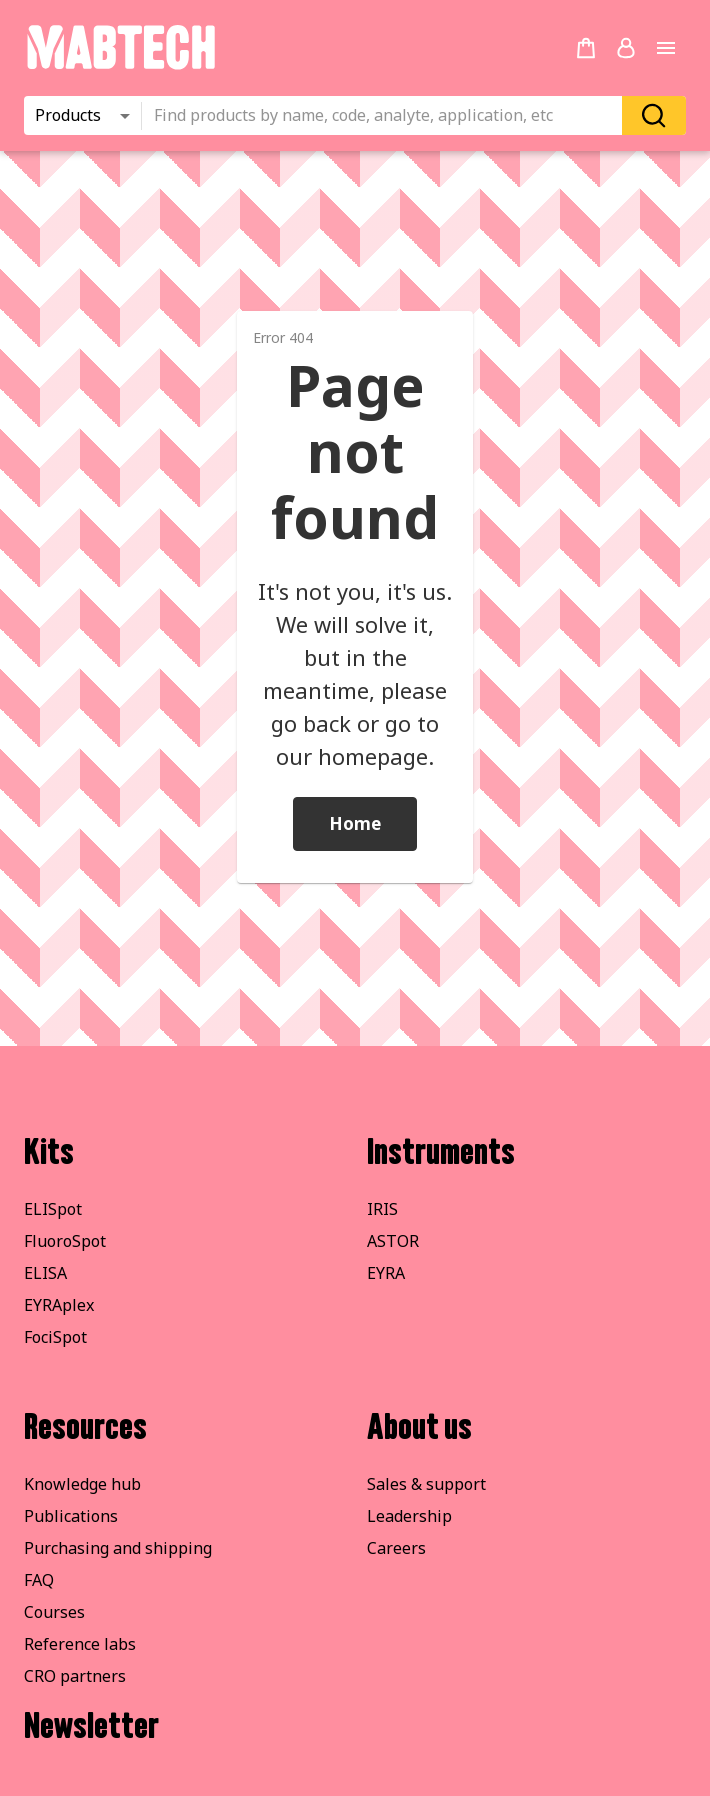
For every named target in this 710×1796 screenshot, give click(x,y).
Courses (54, 1612)
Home (355, 823)
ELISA (45, 1273)
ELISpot (53, 1209)
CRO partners (75, 1676)
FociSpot (55, 1337)
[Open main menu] (666, 48)
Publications (71, 1516)
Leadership (409, 1516)
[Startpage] (120, 66)
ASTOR (393, 1241)
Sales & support (426, 1484)
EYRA (386, 1273)
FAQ (39, 1580)
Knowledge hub (82, 1484)
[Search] (654, 115)
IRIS (382, 1209)
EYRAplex (59, 1305)
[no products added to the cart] (586, 48)
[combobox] (388, 116)
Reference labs (80, 1644)
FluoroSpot (65, 1241)
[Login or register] (626, 48)
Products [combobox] (68, 115)
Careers (396, 1548)
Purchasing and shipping (118, 1548)
